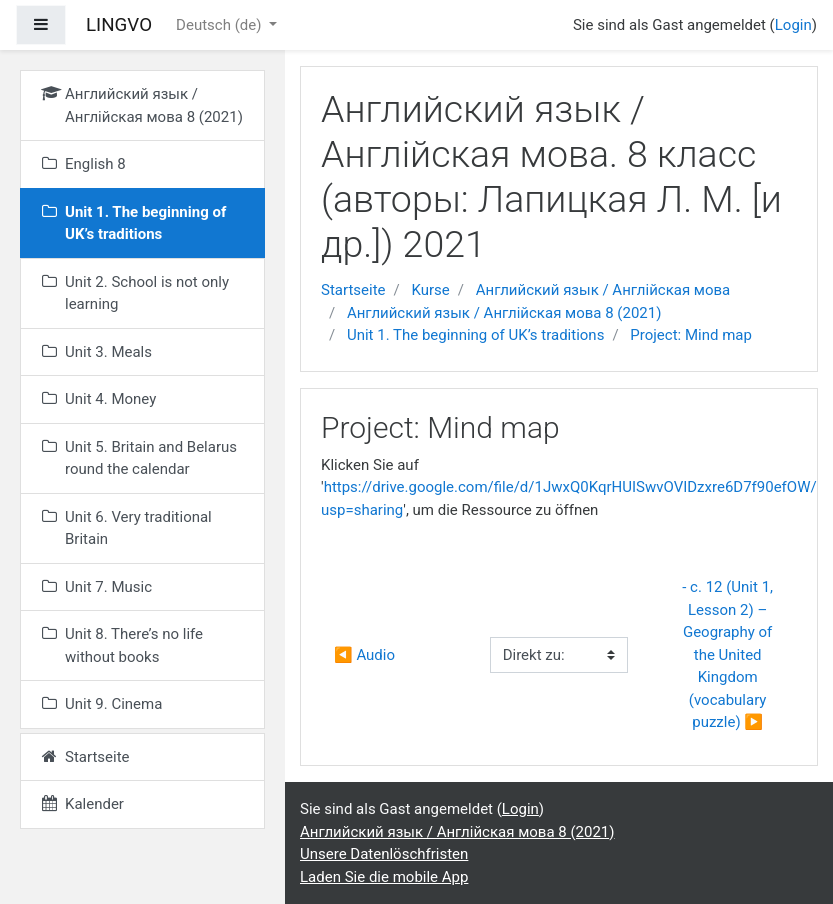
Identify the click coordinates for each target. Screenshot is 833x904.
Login (793, 25)
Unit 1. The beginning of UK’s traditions (475, 335)
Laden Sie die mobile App (384, 877)
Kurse (430, 290)
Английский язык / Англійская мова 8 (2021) (504, 313)
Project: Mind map (691, 335)
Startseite (353, 290)
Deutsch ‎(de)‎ (220, 25)
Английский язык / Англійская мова (603, 290)
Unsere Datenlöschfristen (384, 854)
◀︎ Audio (364, 655)
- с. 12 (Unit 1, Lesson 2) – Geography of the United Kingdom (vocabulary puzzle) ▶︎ (729, 654)
